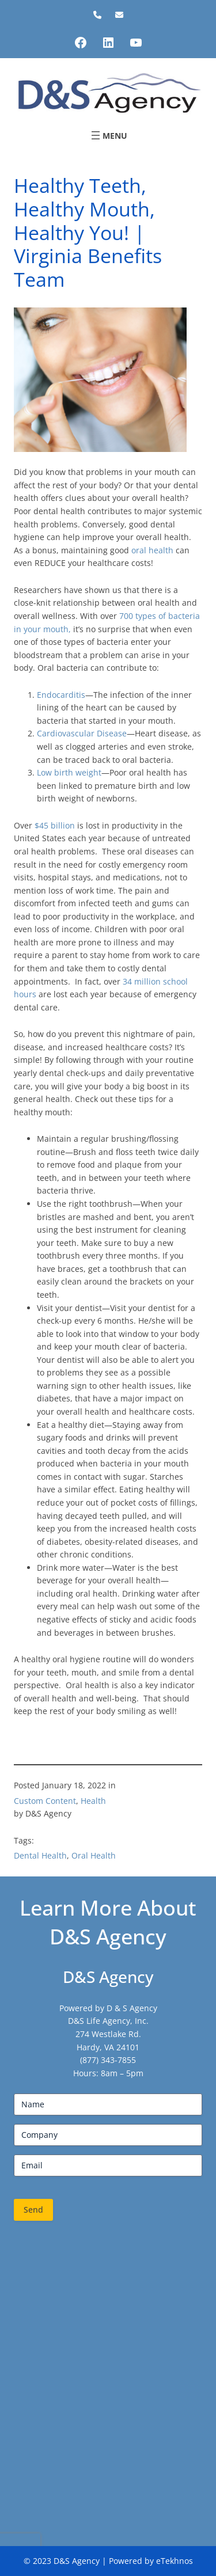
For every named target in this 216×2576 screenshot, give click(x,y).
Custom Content (45, 1800)
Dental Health (40, 1855)
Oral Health (93, 1855)
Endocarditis (61, 694)
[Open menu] (108, 135)
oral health (152, 550)
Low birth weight (69, 772)
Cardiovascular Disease (82, 733)
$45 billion (55, 825)
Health (93, 1800)
